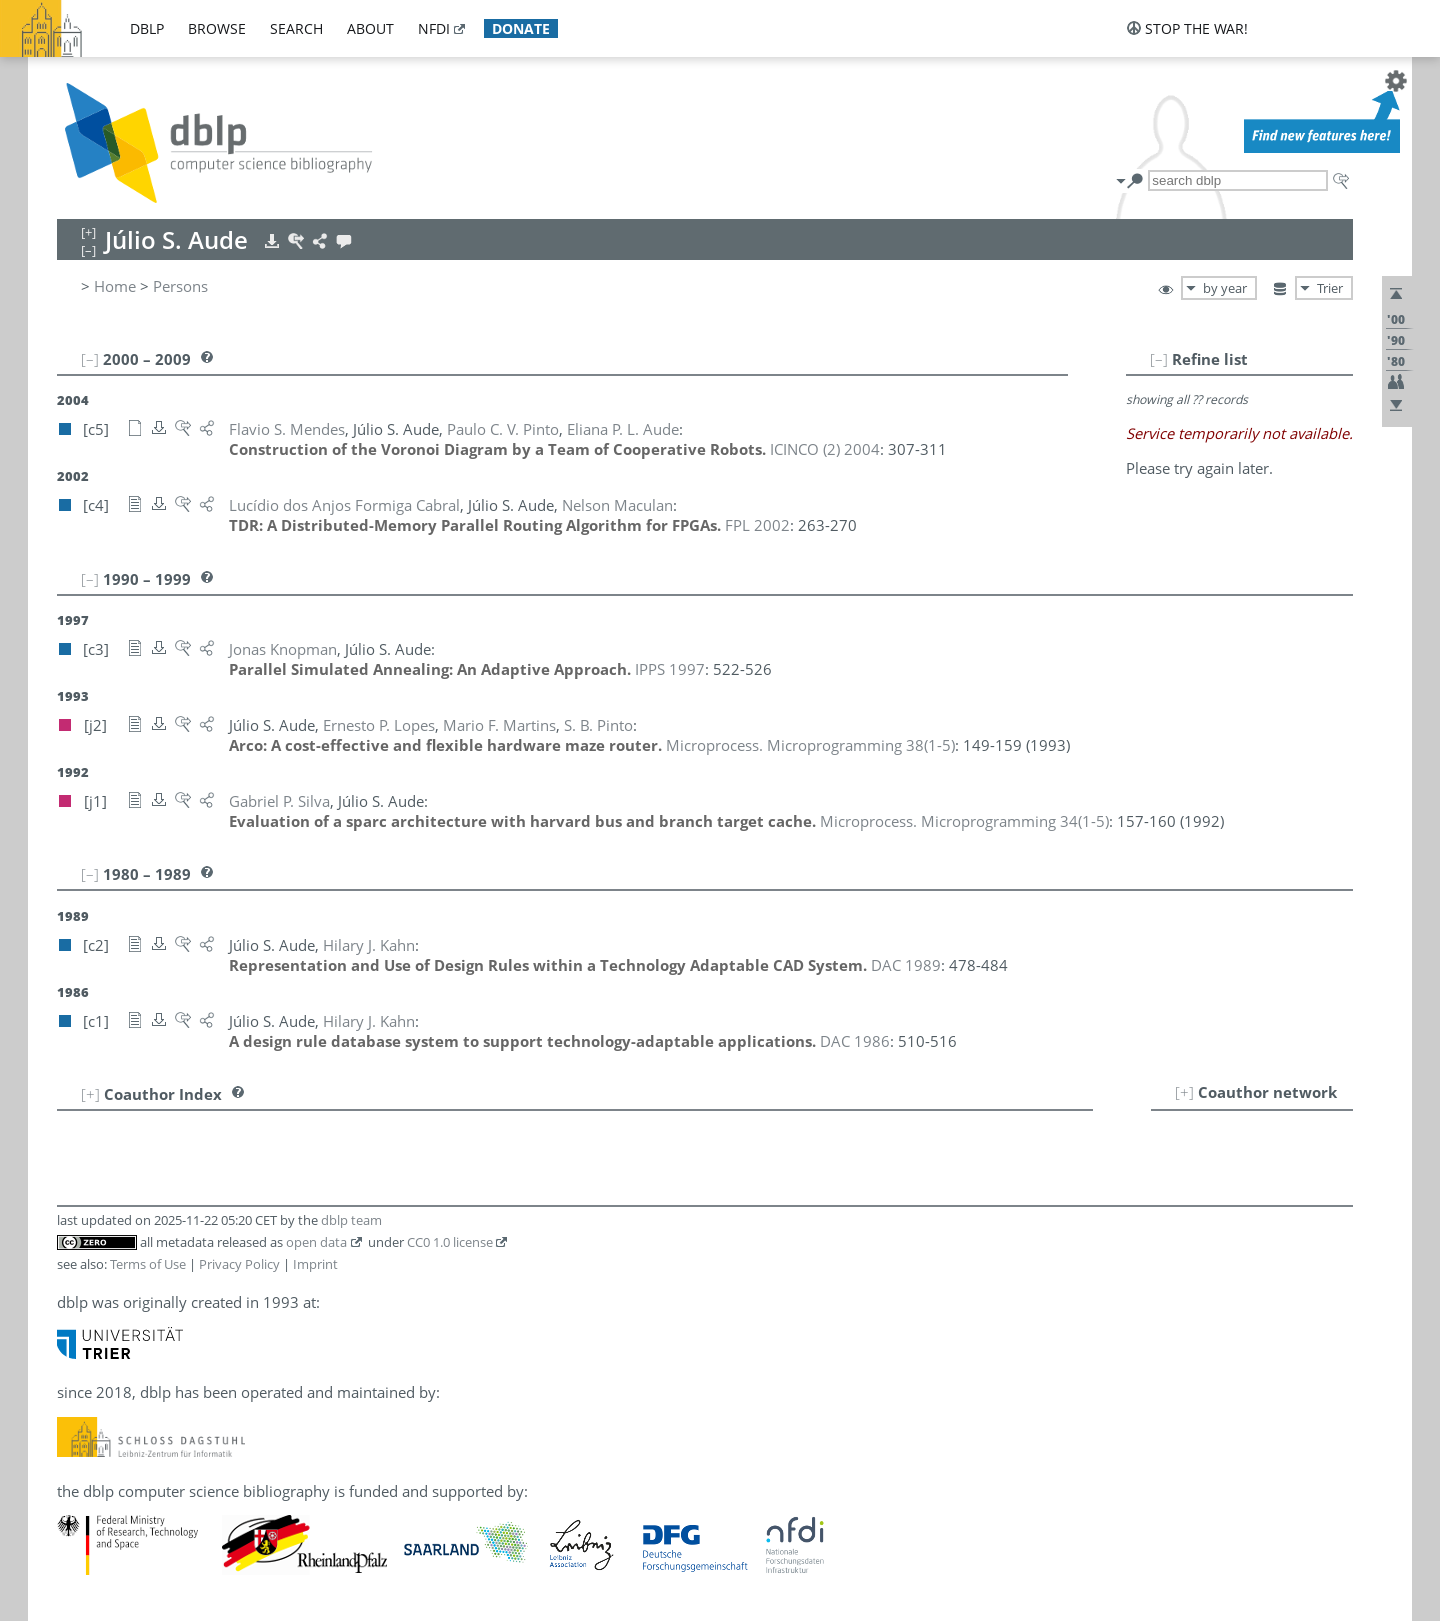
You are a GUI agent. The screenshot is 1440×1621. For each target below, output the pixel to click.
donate (521, 28)
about (370, 28)
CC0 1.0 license (450, 1242)
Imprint (315, 1264)
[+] (1184, 1092)
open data (316, 1242)
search (296, 28)
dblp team (351, 1220)
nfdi (434, 28)
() (810, 745)
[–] (1159, 359)
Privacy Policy (239, 1264)
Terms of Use (148, 1264)
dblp (147, 28)
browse (217, 28)
